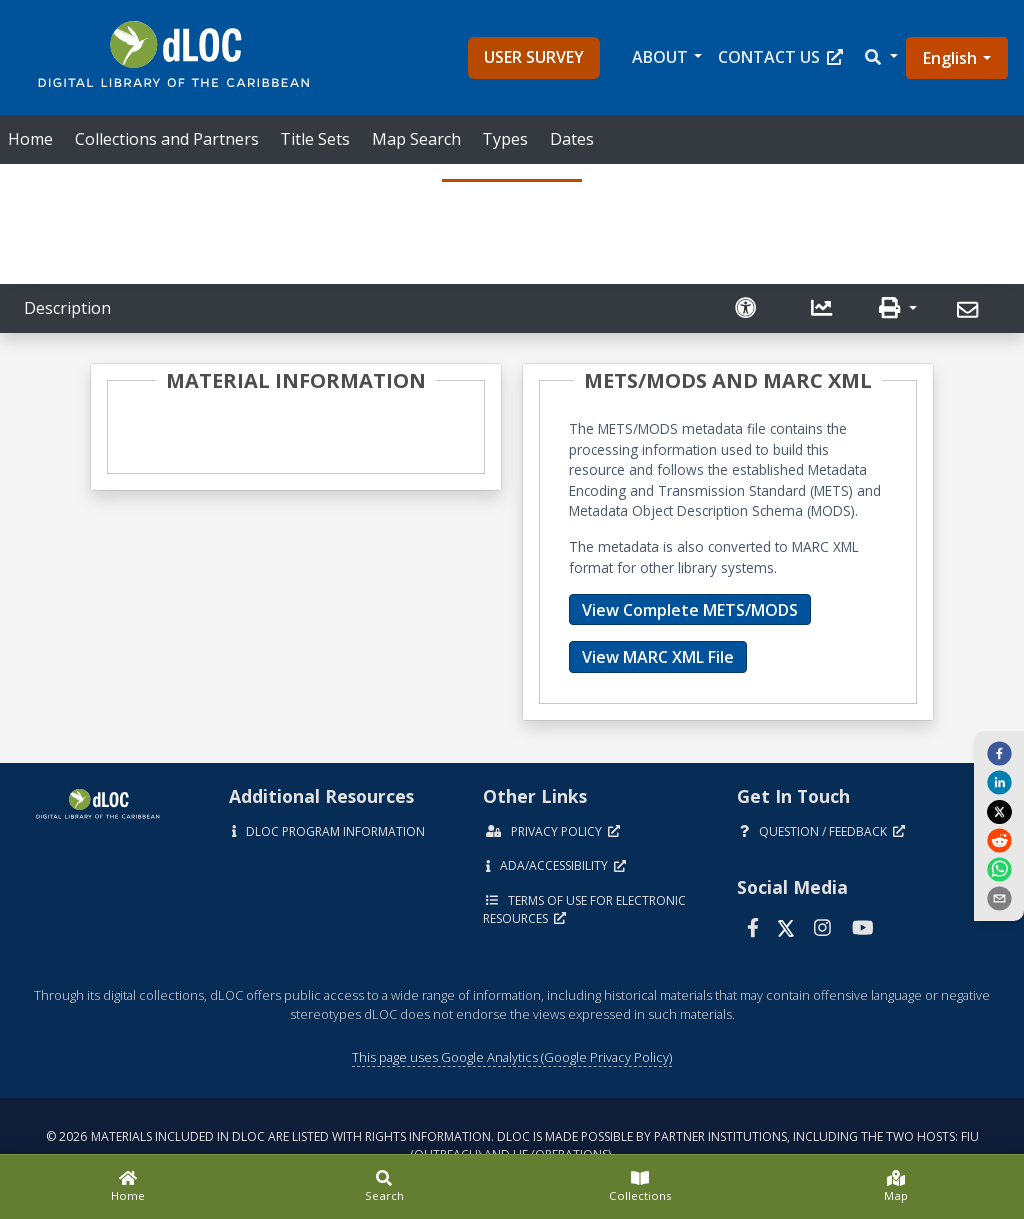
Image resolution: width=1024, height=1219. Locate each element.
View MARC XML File (658, 657)
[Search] (384, 1187)
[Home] (128, 1187)
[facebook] (999, 752)
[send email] (999, 898)
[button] (880, 57)
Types (505, 139)
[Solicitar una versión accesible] (748, 308)
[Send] (970, 310)
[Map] (896, 1187)
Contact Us (780, 57)
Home (30, 139)
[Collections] (640, 1187)
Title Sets (315, 139)
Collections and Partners (167, 139)
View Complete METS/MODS (690, 610)
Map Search (416, 139)
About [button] (660, 57)
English (950, 58)
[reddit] (999, 840)
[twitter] (999, 811)
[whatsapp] (999, 869)
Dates (572, 139)
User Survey (534, 57)
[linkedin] (999, 782)
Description (67, 308)
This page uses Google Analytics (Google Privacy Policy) (512, 1057)
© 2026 (512, 1145)
